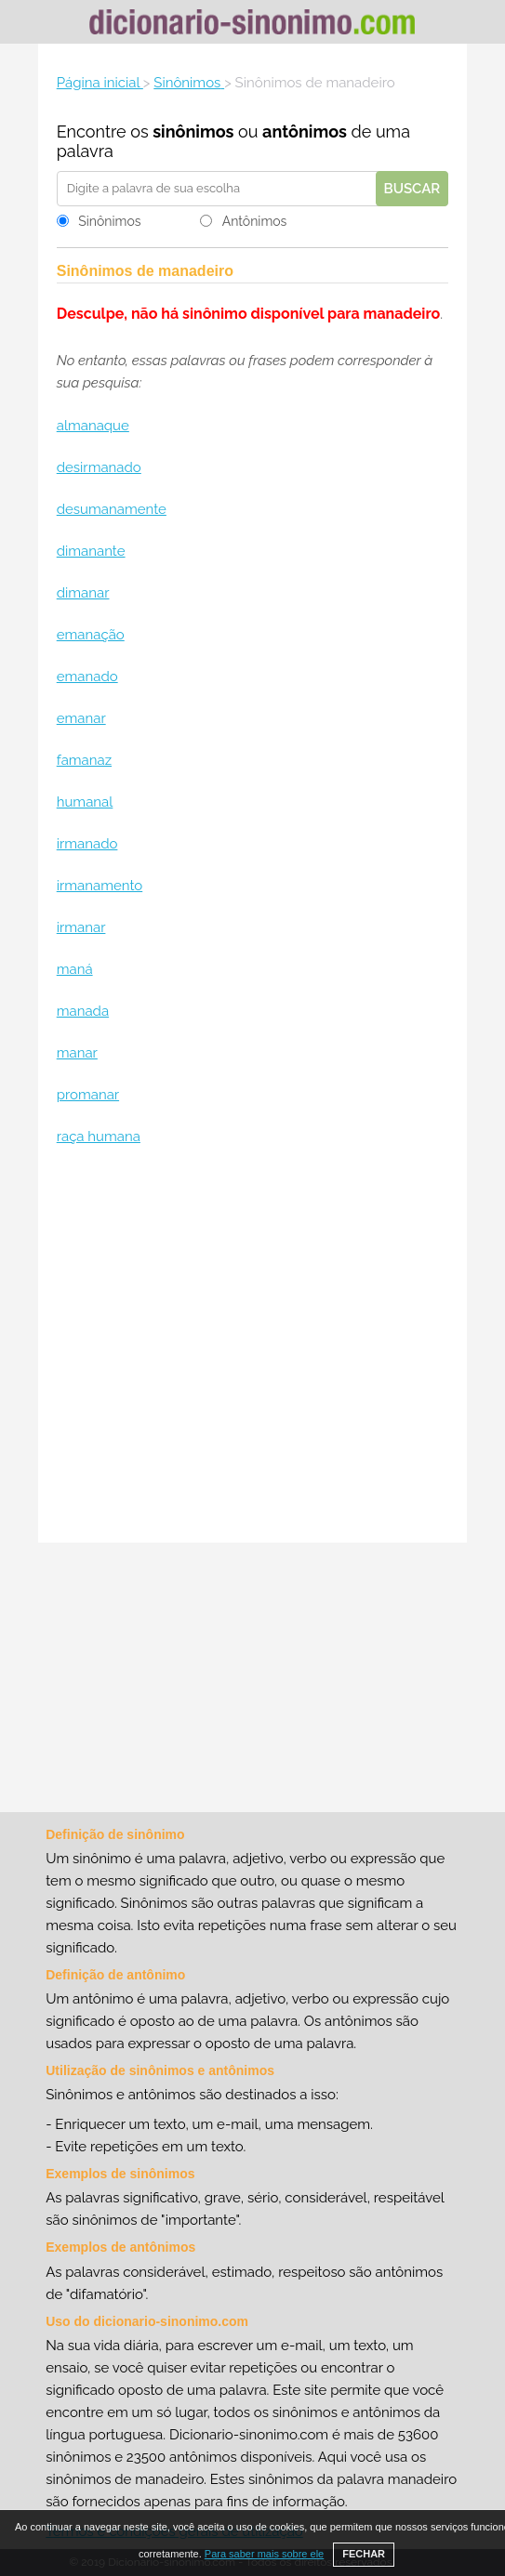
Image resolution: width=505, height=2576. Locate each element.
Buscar (412, 188)
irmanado (87, 843)
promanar (88, 1094)
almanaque (93, 425)
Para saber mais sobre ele (264, 2553)
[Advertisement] (253, 1347)
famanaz (84, 760)
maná (75, 969)
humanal (85, 802)
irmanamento (100, 885)
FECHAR (363, 2553)
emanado (87, 676)
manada (83, 1011)
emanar (81, 718)
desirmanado (99, 467)
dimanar (83, 593)
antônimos (304, 131)
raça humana (98, 1136)
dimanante (91, 551)
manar (77, 1053)
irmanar (81, 927)
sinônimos (193, 131)
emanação (91, 634)
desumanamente (111, 509)
